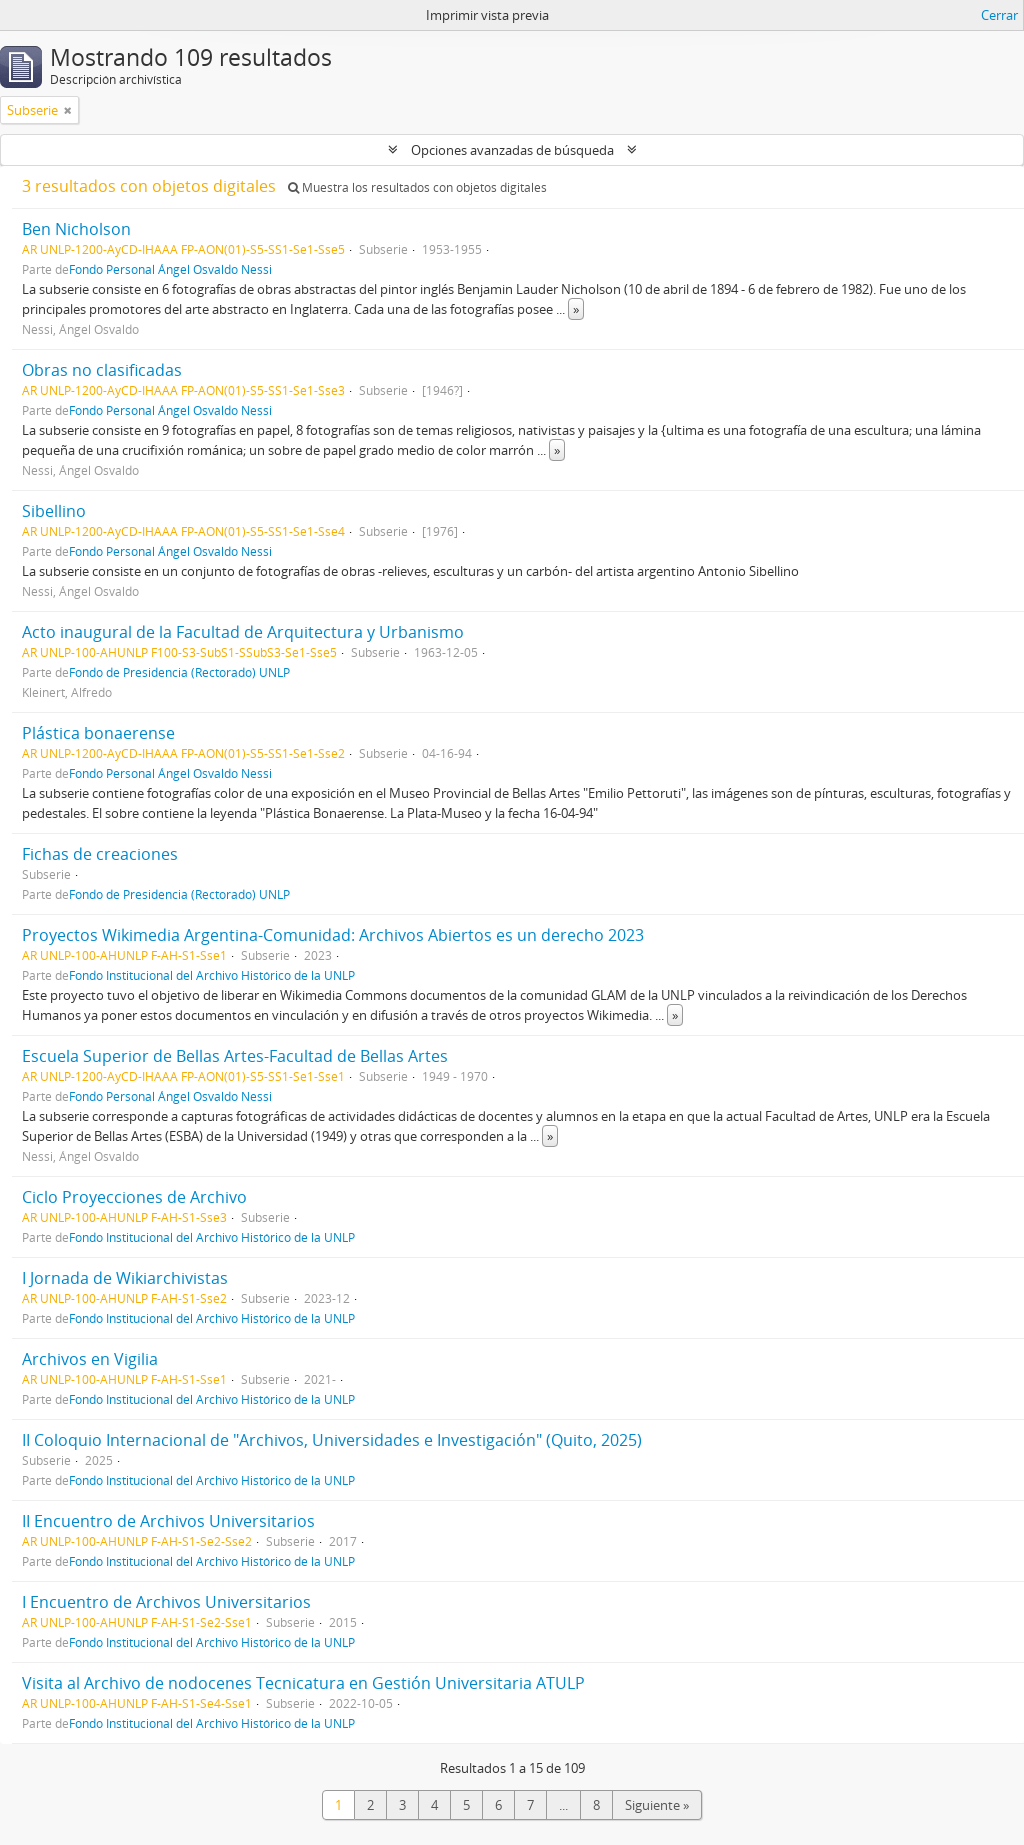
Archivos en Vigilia (90, 1359)
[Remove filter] (68, 110)
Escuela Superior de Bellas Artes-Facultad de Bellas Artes (235, 1056)
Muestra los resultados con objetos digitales (417, 187)
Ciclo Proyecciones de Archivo (134, 1197)
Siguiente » (657, 1805)
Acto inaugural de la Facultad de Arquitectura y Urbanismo (243, 632)
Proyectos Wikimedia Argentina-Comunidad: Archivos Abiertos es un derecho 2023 (333, 935)
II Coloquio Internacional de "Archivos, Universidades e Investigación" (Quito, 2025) (332, 1440)
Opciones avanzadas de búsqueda (512, 150)
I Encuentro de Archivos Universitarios (166, 1602)
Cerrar (999, 15)
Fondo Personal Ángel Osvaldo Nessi (170, 269)
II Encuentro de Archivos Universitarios (168, 1521)
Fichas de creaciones (100, 854)
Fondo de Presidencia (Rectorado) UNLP (179, 672)
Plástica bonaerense (98, 733)
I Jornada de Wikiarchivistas (125, 1278)
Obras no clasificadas (102, 370)
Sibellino (54, 511)
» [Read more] (576, 309)
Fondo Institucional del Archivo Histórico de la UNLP (212, 975)
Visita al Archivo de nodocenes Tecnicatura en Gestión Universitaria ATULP (303, 1683)
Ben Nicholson (76, 229)
